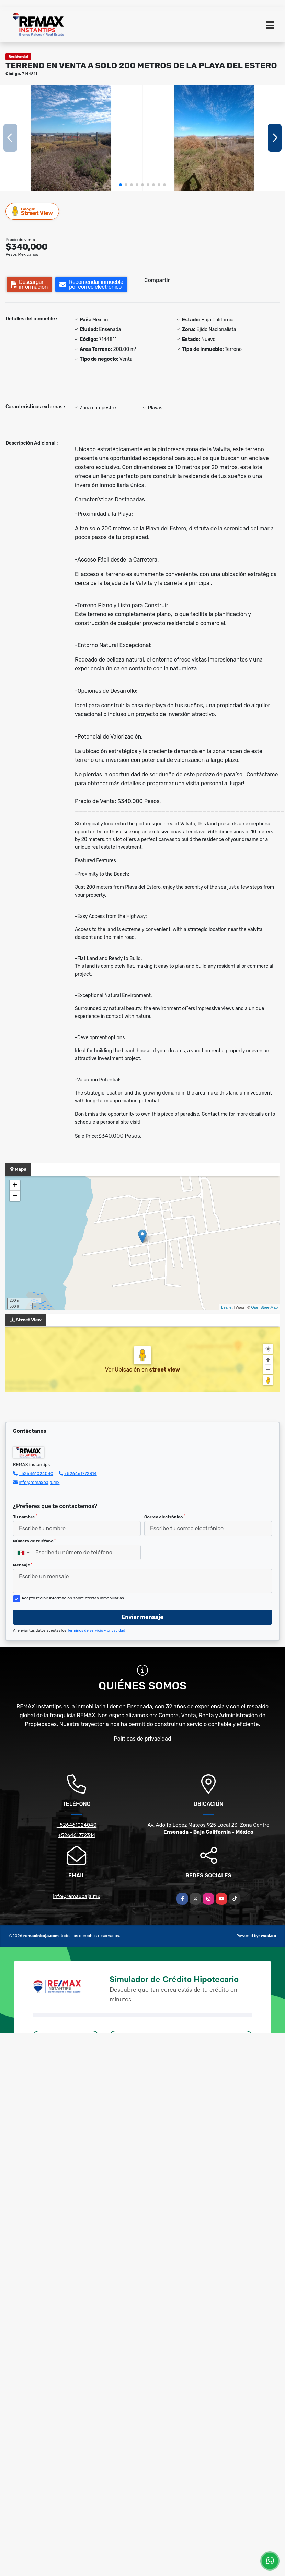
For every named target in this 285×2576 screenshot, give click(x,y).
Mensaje (22, 1565)
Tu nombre (25, 1517)
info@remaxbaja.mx (39, 1482)
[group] (71, 138)
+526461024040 (36, 1473)
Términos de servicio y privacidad (96, 1630)
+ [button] (15, 1185)
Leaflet (226, 1307)
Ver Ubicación (123, 1369)
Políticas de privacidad (142, 1738)
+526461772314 (80, 1473)
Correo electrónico (164, 1517)
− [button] (15, 1196)
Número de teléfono (34, 1541)
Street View (32, 211)
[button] (120, 184)
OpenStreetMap (264, 1307)
